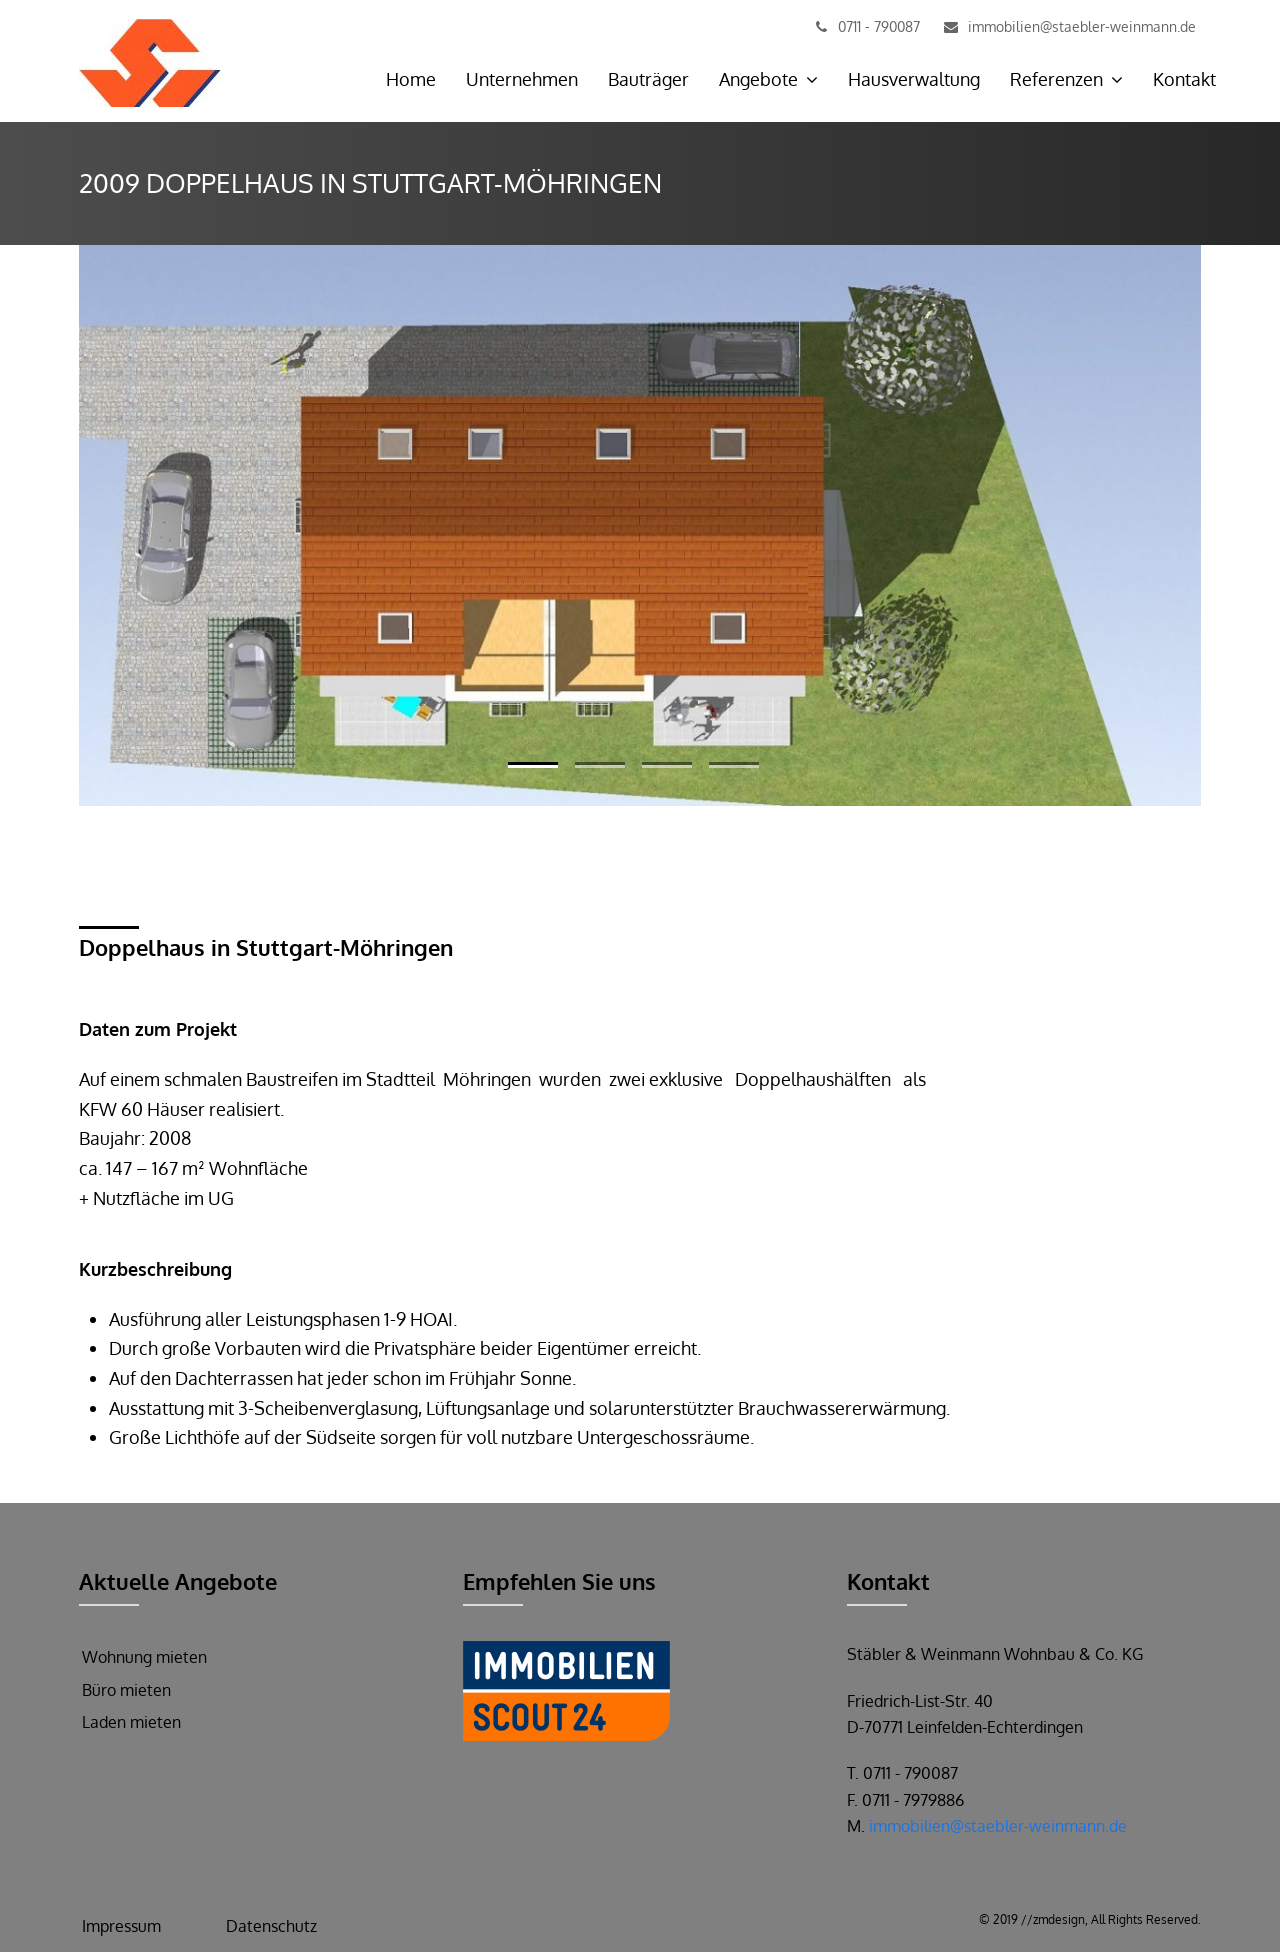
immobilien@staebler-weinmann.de (998, 1826)
